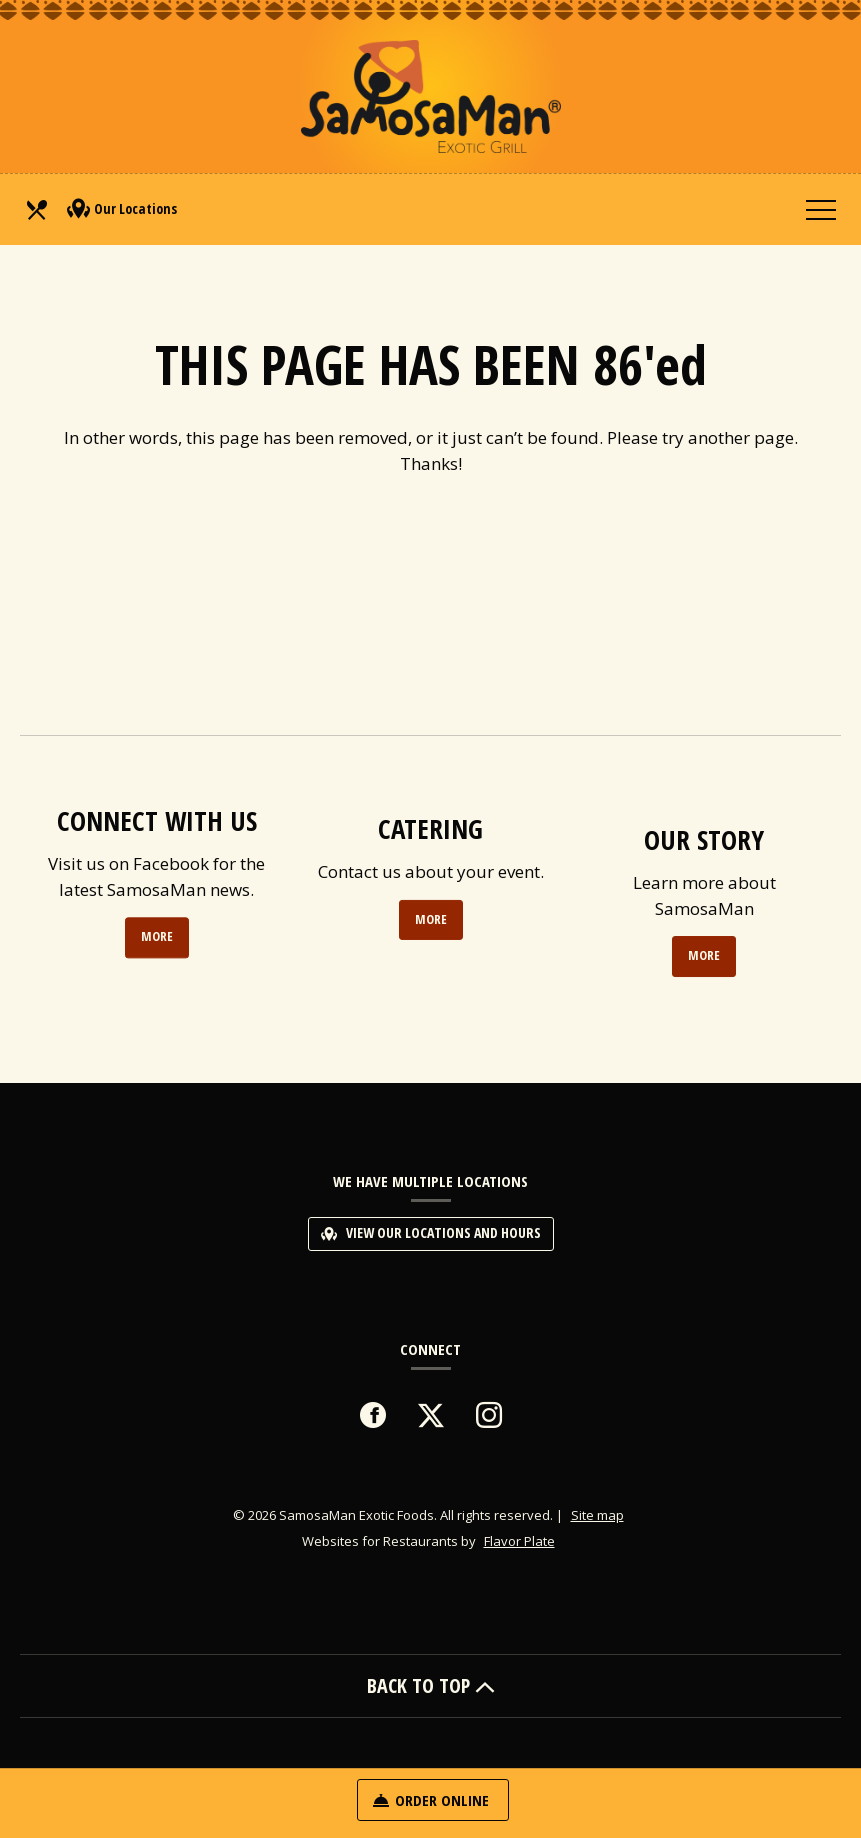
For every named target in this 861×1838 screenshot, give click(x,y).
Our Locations (122, 208)
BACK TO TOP (431, 1685)
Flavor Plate (519, 1541)
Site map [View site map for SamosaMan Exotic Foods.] (597, 1515)
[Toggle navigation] (821, 209)
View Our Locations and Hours (431, 1232)
